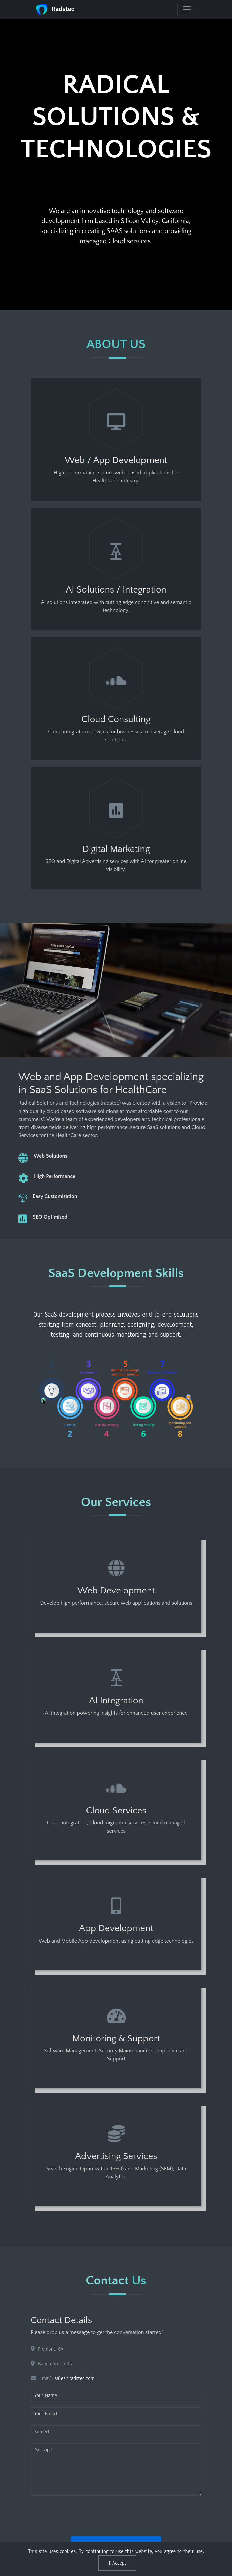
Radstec (55, 9)
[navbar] (186, 9)
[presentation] (81, 2514)
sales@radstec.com (75, 2378)
